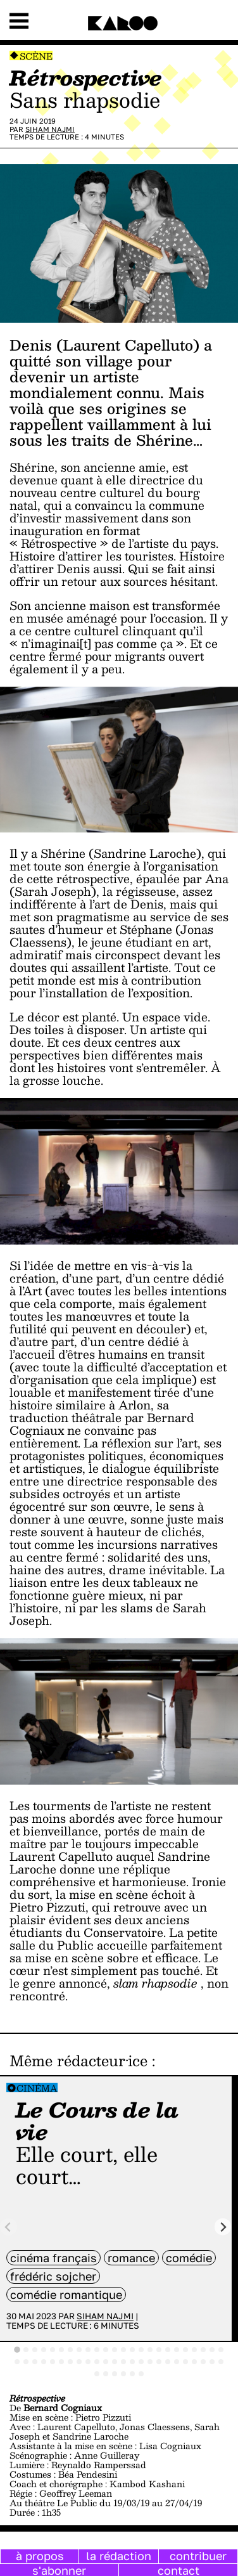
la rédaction (118, 2556)
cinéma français (53, 2258)
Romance (131, 2258)
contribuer (198, 2556)
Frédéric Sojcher (53, 2276)
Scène (36, 56)
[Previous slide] (8, 2227)
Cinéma (37, 2088)
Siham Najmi (50, 129)
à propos (40, 2556)
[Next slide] (223, 2227)
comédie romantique (66, 2294)
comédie (189, 2258)
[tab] (17, 2350)
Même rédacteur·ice (78, 2061)
